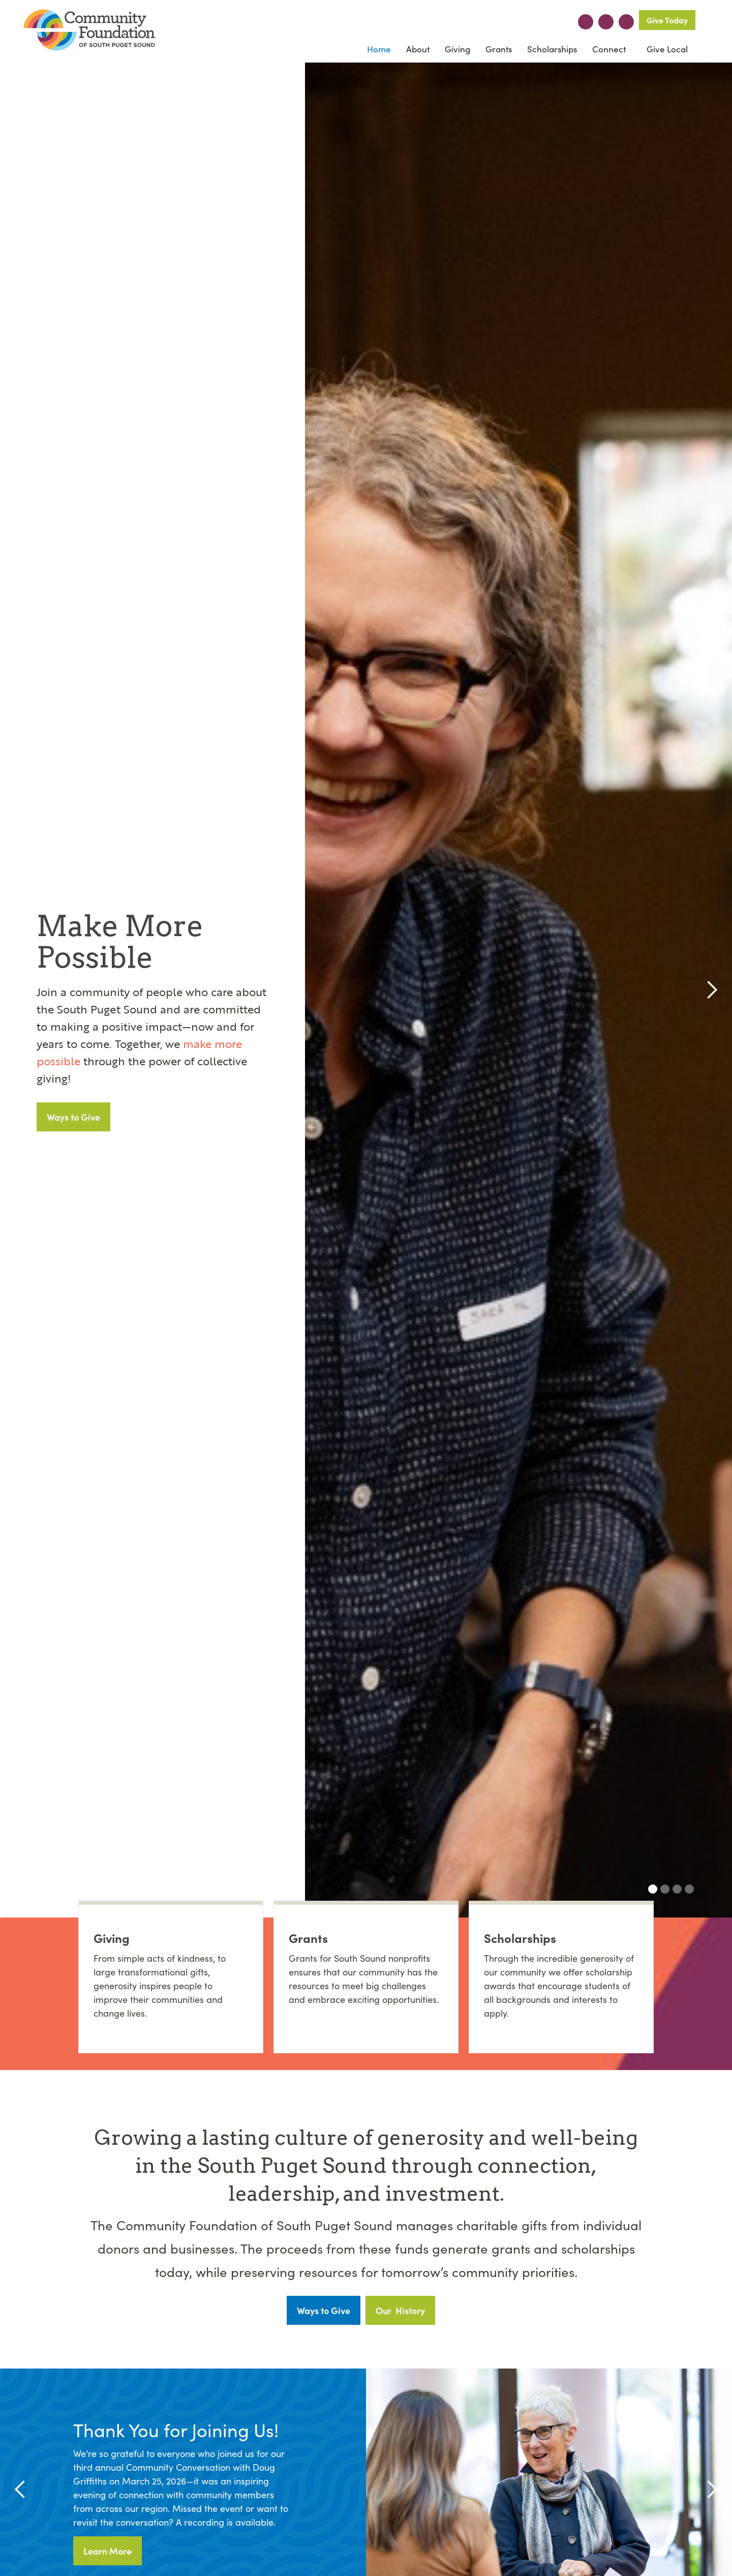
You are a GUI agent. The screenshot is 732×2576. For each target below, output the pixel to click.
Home (379, 49)
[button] (418, 49)
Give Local (666, 49)
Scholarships (552, 49)
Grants (498, 49)
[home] (89, 31)
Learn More (107, 2550)
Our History (400, 2310)
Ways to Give (73, 1117)
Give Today (667, 19)
